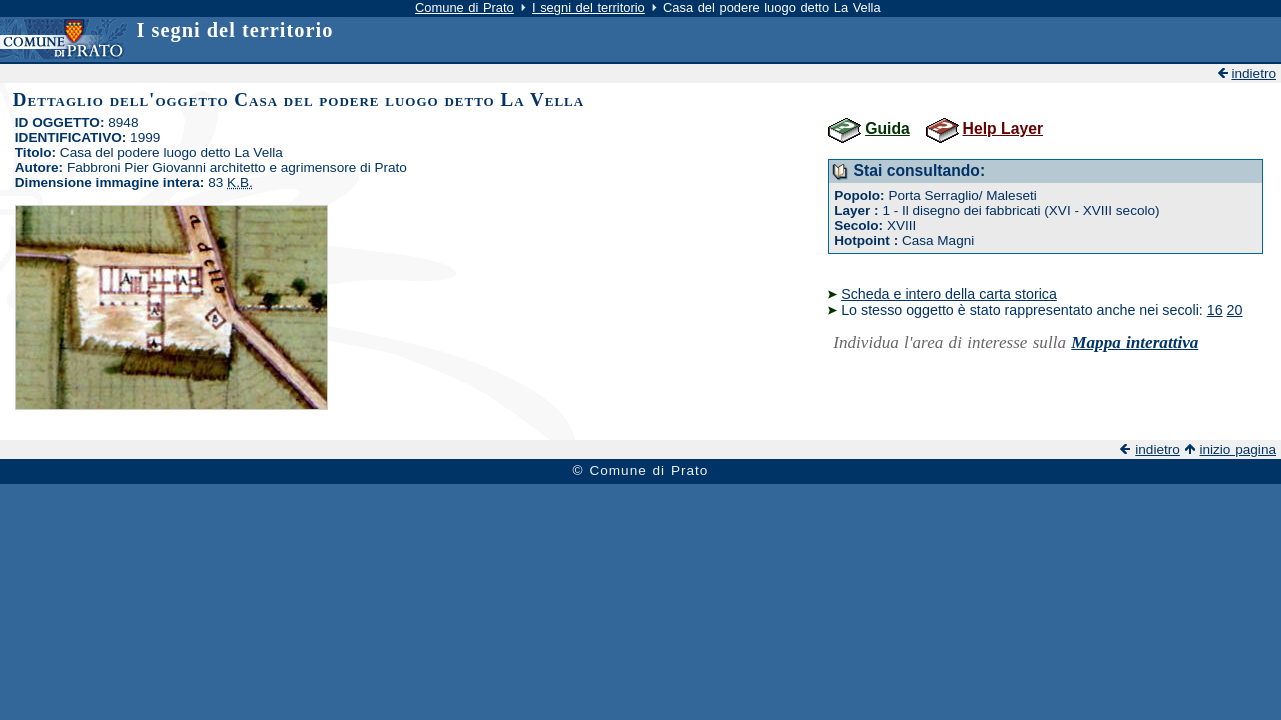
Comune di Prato (464, 7)
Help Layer (1003, 128)
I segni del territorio (588, 7)
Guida (887, 128)
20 (1235, 310)
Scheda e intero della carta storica (949, 294)
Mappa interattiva (1134, 342)
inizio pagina (1237, 449)
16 (1215, 310)
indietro (1253, 73)
